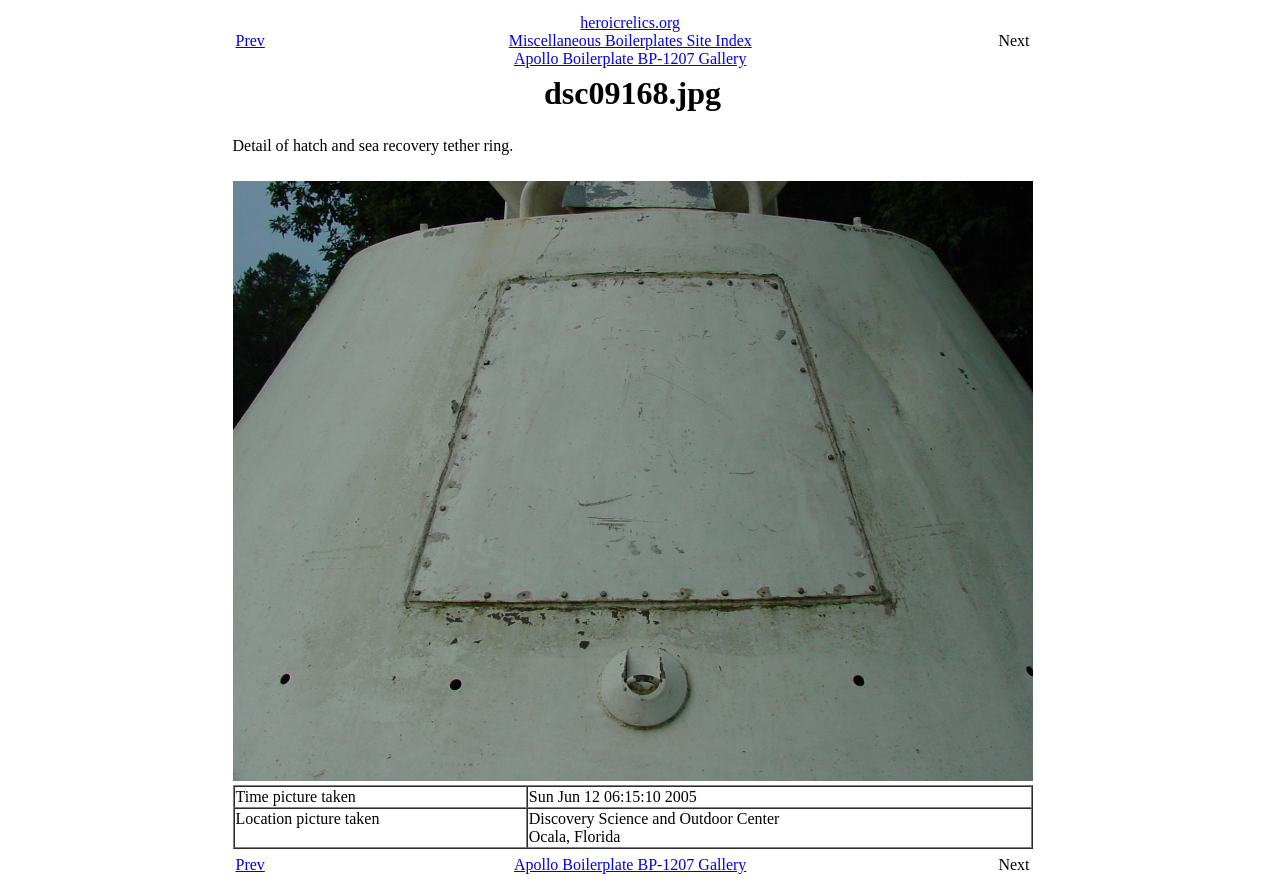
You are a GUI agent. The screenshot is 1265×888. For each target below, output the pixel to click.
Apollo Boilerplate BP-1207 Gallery (630, 58)
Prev (250, 40)
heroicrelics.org (630, 22)
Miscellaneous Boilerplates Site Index (630, 40)
